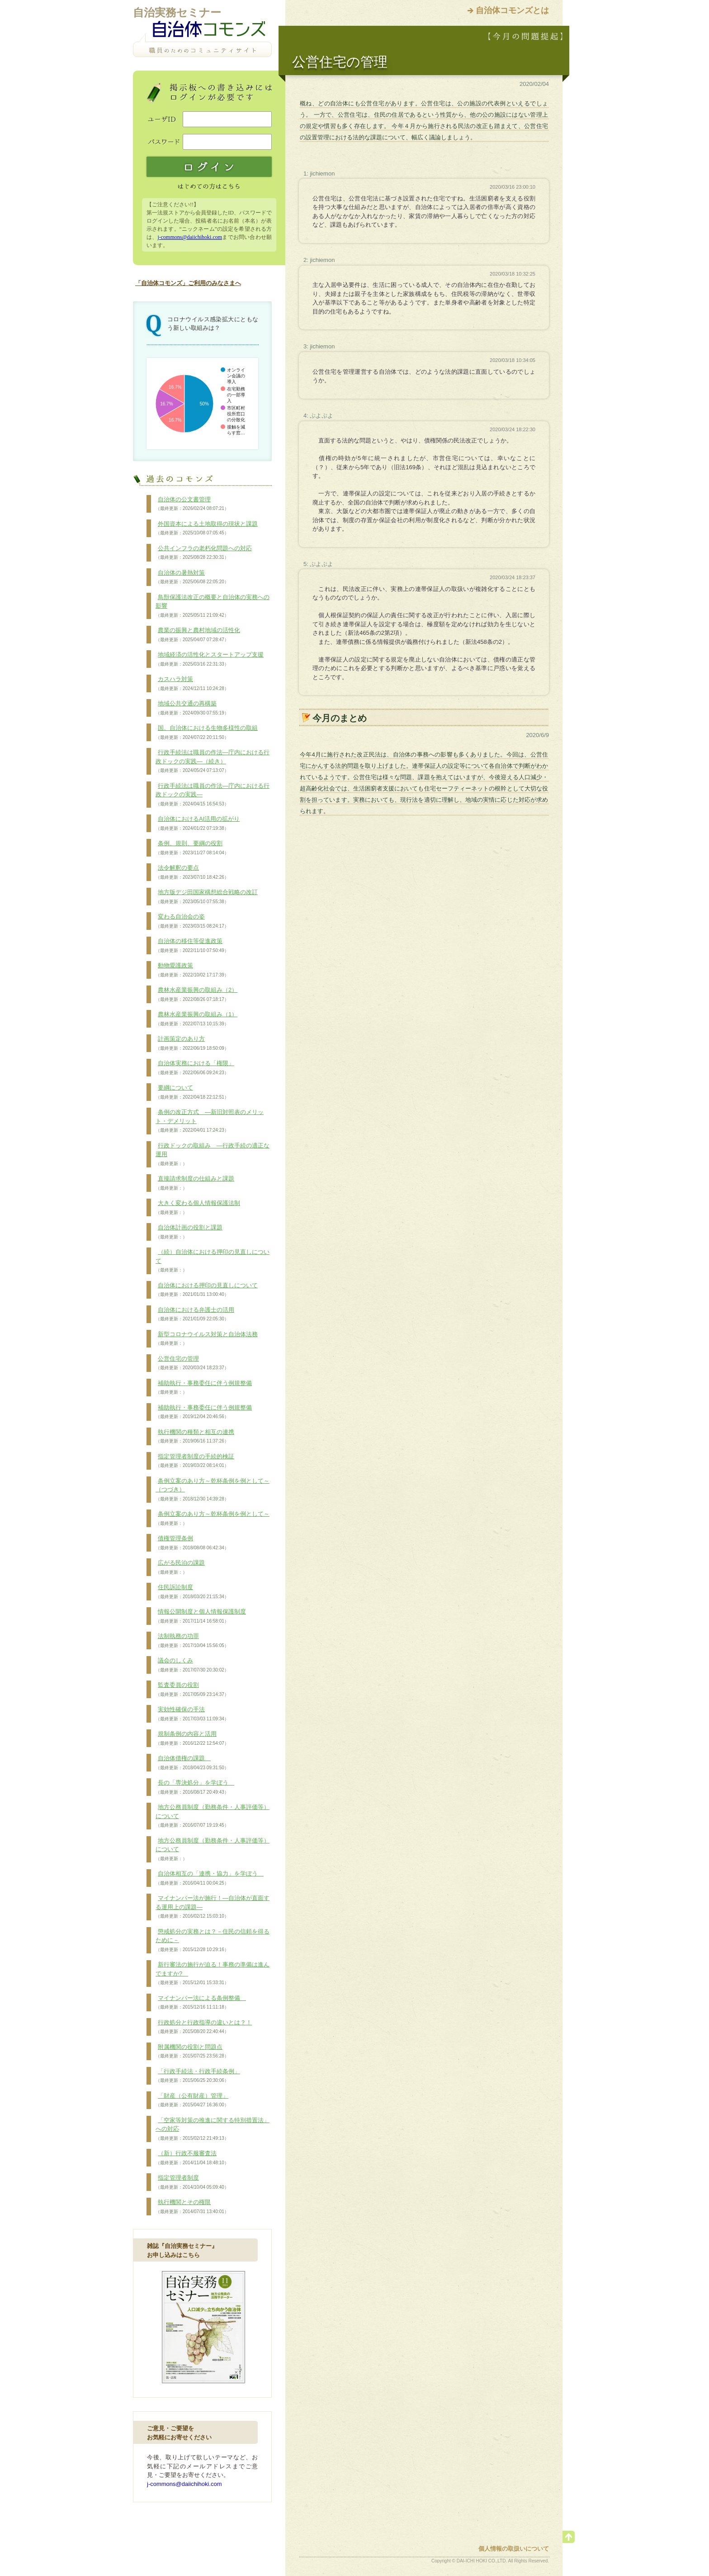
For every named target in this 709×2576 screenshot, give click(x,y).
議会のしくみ (192, 1665)
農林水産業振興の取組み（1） (196, 1019)
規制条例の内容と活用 (192, 1738)
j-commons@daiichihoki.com (189, 237)
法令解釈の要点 (192, 872)
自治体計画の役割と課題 (189, 1232)
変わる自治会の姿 (192, 921)
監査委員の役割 (192, 1689)
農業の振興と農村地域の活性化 (198, 635)
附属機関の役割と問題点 (192, 2051)
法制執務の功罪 (192, 1641)
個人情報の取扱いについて (513, 2548)
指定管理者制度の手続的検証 (195, 1461)
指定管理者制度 (192, 2182)
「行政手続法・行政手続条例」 (198, 2076)
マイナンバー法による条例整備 (201, 2003)
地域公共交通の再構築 (192, 708)
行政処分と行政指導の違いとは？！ (204, 2027)
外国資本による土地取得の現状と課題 (207, 528)
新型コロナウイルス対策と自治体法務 (207, 1339)
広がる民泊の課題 (180, 1567)
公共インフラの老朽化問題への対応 (204, 553)
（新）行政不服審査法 (192, 2158)
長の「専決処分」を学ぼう (195, 1787)
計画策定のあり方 (192, 1043)
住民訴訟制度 (192, 1592)
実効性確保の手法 (192, 1714)
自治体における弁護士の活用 (195, 1314)
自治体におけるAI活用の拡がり (198, 823)
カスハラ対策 (192, 684)
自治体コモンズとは (512, 10)
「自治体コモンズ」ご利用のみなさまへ (188, 283)
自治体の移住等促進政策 (192, 946)
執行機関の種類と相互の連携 (195, 1436)
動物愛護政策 (192, 970)
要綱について (192, 1092)
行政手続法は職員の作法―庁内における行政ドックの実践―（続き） (212, 761)
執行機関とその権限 (192, 2207)
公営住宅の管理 (192, 1363)
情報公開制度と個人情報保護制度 (201, 1616)
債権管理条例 (192, 1543)
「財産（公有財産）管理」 (192, 2100)
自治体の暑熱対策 (192, 577)
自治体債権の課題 (192, 1763)
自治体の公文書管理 (192, 504)
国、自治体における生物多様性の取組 (207, 732)
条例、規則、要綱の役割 (192, 848)
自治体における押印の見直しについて (207, 1290)
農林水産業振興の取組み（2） (196, 994)
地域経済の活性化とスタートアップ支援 (210, 659)
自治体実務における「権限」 (195, 1068)
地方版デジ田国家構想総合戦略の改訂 (207, 897)
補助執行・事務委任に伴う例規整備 (204, 1388)
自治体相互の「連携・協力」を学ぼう (210, 1878)
